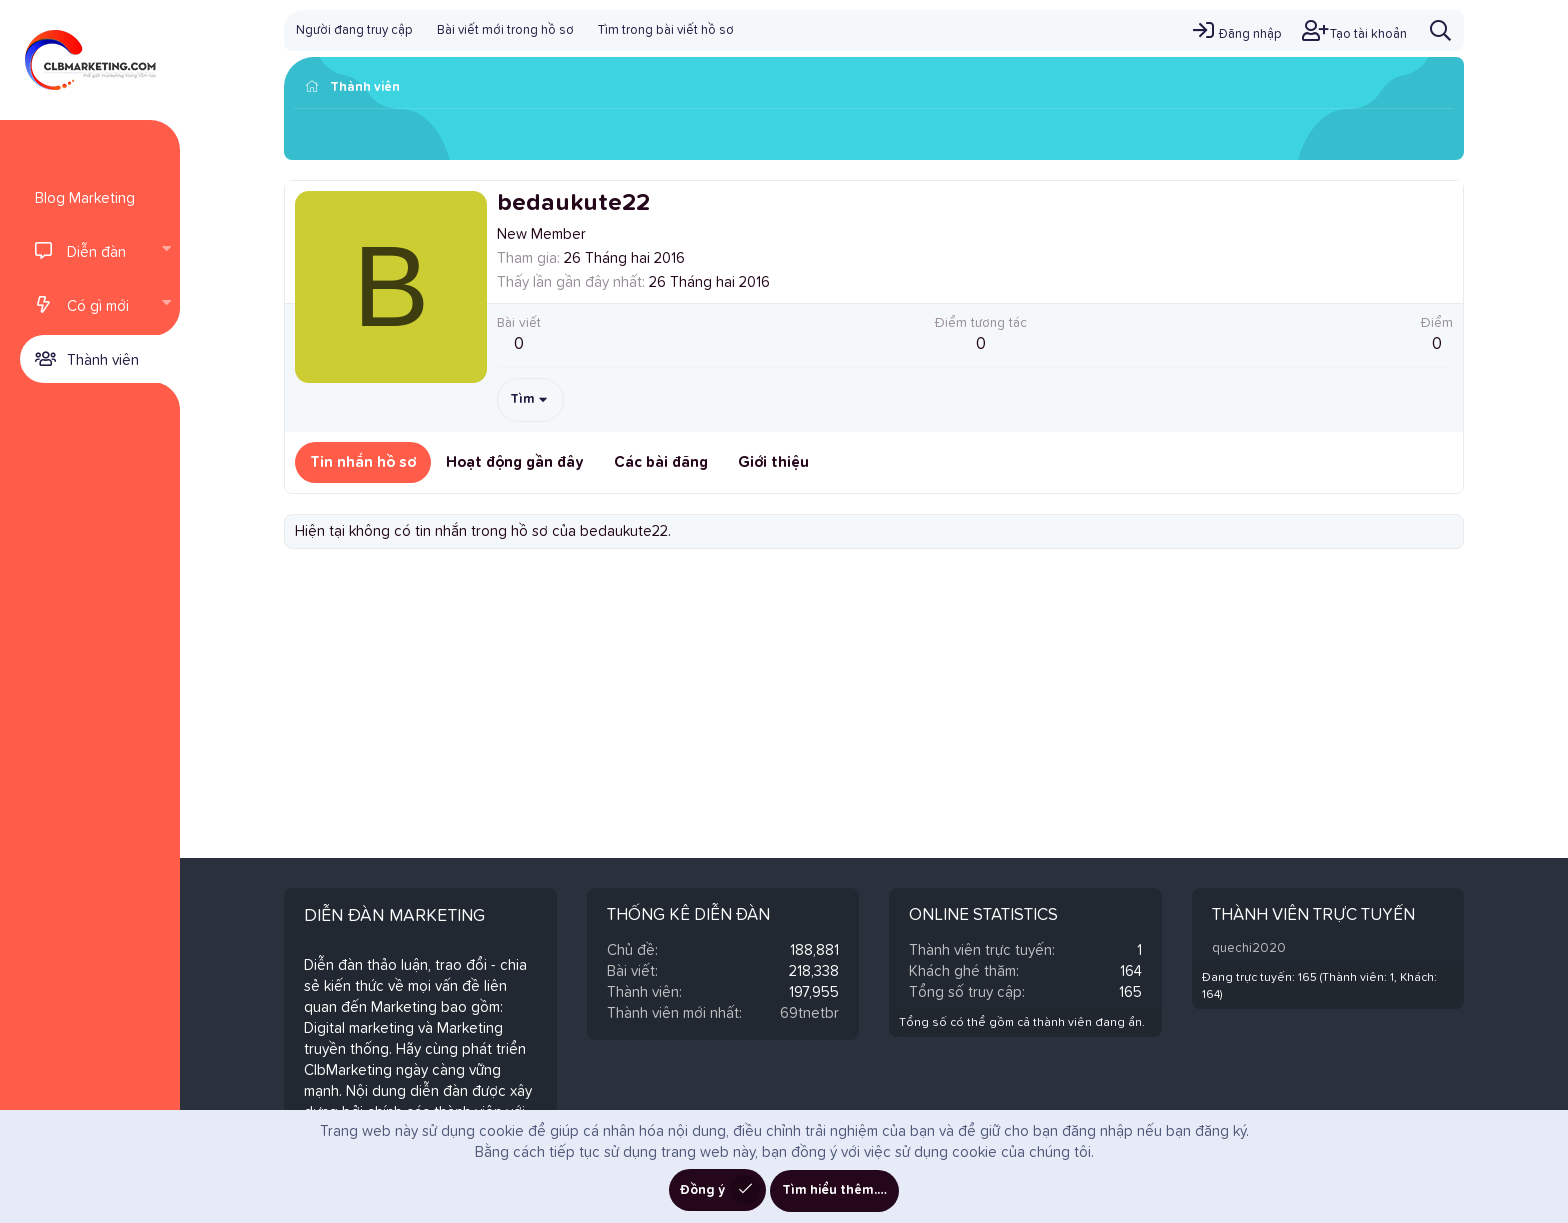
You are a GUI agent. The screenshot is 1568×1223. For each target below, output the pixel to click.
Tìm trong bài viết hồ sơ (666, 30)
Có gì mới (98, 306)
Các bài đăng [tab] (661, 462)
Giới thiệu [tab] (773, 462)
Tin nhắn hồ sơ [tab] (363, 462)
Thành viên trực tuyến (1313, 915)
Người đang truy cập (354, 30)
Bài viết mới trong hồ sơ (505, 30)
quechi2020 (1249, 948)
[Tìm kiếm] (1440, 30)
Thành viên (103, 360)
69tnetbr (809, 1013)
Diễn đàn (96, 252)
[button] (166, 251)
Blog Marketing (85, 198)
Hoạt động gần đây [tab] (515, 462)
